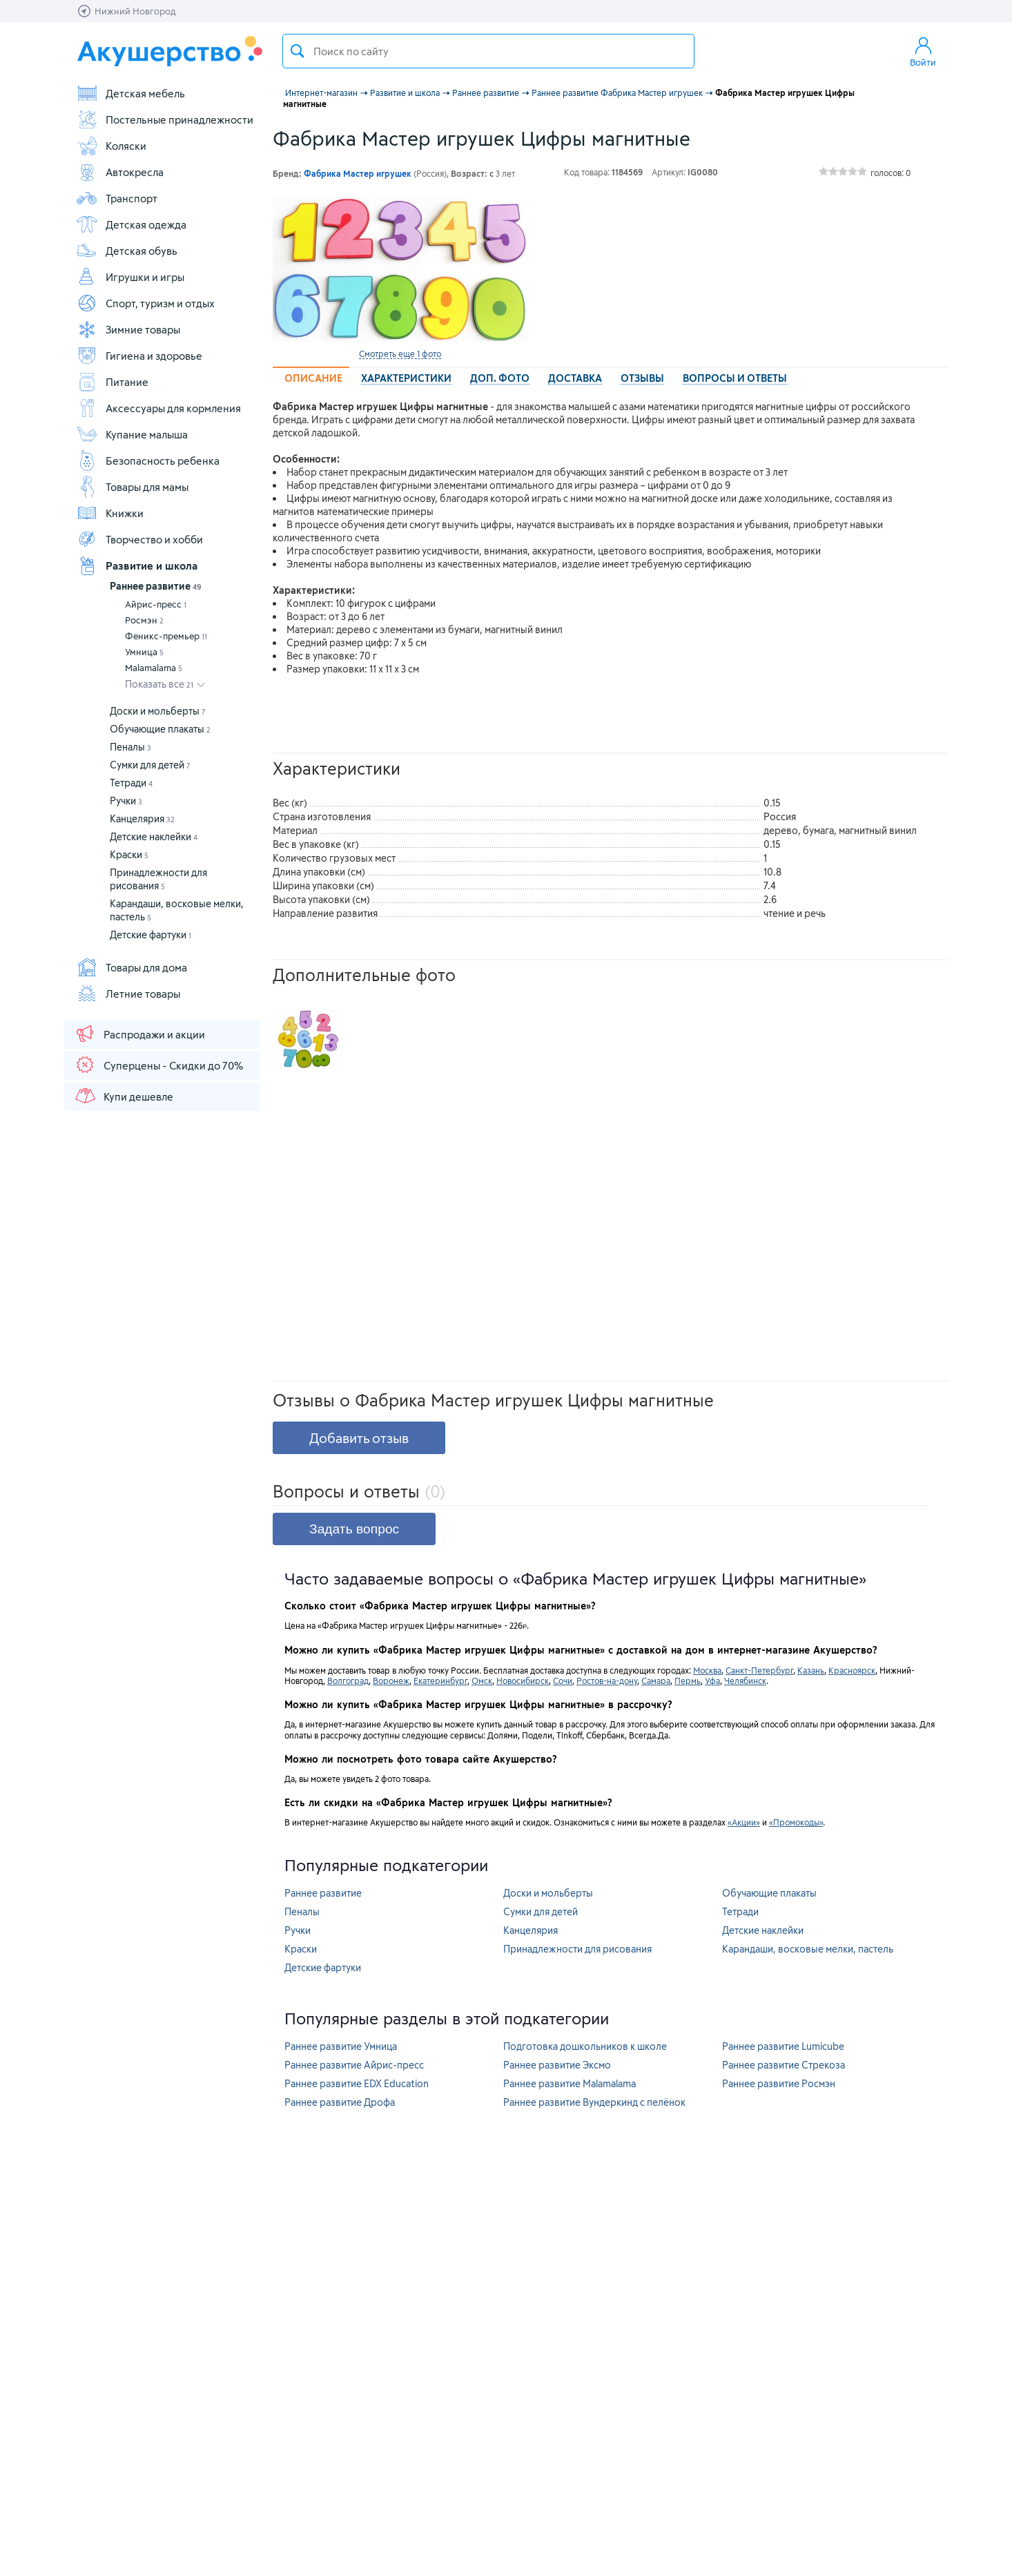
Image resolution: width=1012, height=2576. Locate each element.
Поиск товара (297, 51)
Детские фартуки (150, 934)
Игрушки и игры (130, 277)
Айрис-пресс (155, 604)
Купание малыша (132, 434)
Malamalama (153, 667)
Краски (129, 854)
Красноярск (851, 1670)
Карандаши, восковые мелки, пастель (807, 1949)
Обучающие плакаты (160, 729)
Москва (707, 1670)
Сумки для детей (150, 765)
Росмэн (144, 620)
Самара (655, 1680)
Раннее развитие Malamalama (569, 2083)
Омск (481, 1680)
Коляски (111, 146)
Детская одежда (131, 224)
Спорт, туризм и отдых (145, 303)
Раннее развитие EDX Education (356, 2083)
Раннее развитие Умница (340, 2046)
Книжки (110, 513)
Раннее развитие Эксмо (557, 2065)
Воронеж (391, 1680)
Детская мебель (130, 93)
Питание (112, 382)
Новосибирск (522, 1680)
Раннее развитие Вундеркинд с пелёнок (594, 2102)
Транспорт (116, 198)
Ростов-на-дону (606, 1680)
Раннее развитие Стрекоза (783, 2065)
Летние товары (128, 993)
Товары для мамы (132, 487)
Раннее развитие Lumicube (783, 2046)
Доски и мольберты (158, 711)
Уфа (712, 1680)
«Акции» (744, 1822)
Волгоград (348, 1680)
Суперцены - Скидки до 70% (158, 1065)
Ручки (126, 800)
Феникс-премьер (166, 635)
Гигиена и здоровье (139, 356)
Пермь (687, 1680)
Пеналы (130, 747)
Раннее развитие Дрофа (339, 2102)
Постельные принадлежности (164, 119)
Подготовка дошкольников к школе (585, 2046)
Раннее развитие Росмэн (778, 2083)
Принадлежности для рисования (577, 1949)
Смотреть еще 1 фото (400, 353)
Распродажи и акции (139, 1034)
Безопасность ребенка (148, 460)
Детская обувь (126, 251)
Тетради (131, 782)
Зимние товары (128, 329)
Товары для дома (131, 967)
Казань (810, 1670)
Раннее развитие (156, 586)
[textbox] (488, 51)
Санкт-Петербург (759, 1670)
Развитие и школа (136, 565)
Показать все (159, 684)
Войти (923, 51)
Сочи (562, 1680)
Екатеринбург (440, 1680)
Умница (144, 651)
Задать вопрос (354, 1529)
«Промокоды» (796, 1822)
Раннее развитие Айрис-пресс (354, 2065)
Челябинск (745, 1680)
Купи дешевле (123, 1096)
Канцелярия (142, 818)
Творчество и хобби (139, 539)
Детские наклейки (153, 836)
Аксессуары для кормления (158, 408)
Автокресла (120, 172)
